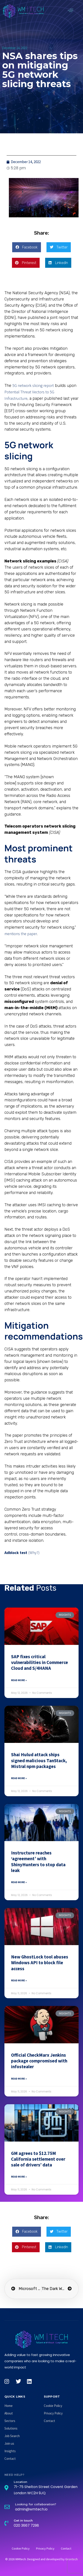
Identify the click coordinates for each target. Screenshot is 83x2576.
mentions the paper (20, 933)
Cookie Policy (53, 2406)
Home (8, 2406)
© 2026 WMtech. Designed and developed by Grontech (41, 2559)
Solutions (10, 2428)
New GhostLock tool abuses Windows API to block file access (39, 1963)
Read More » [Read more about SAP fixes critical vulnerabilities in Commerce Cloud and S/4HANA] (19, 1680)
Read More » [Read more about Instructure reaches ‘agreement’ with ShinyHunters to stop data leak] (19, 1882)
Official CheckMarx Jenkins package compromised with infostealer (39, 2061)
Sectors (9, 2421)
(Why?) (34, 1552)
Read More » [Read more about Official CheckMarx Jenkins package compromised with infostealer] (19, 2078)
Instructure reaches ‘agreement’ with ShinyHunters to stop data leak (38, 1861)
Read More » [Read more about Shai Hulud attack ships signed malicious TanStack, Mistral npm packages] (19, 1778)
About (8, 2413)
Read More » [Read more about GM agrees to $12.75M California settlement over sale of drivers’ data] (19, 2176)
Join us (9, 2443)
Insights (10, 2451)
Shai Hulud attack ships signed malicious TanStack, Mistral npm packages (39, 1760)
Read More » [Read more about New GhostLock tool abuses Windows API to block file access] (19, 1980)
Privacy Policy (53, 2413)
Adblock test (15, 1552)
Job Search (12, 2436)
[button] (70, 10)
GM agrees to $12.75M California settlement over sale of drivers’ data (38, 2159)
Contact (10, 2458)
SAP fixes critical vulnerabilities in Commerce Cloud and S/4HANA (39, 1662)
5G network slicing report (33, 385)
